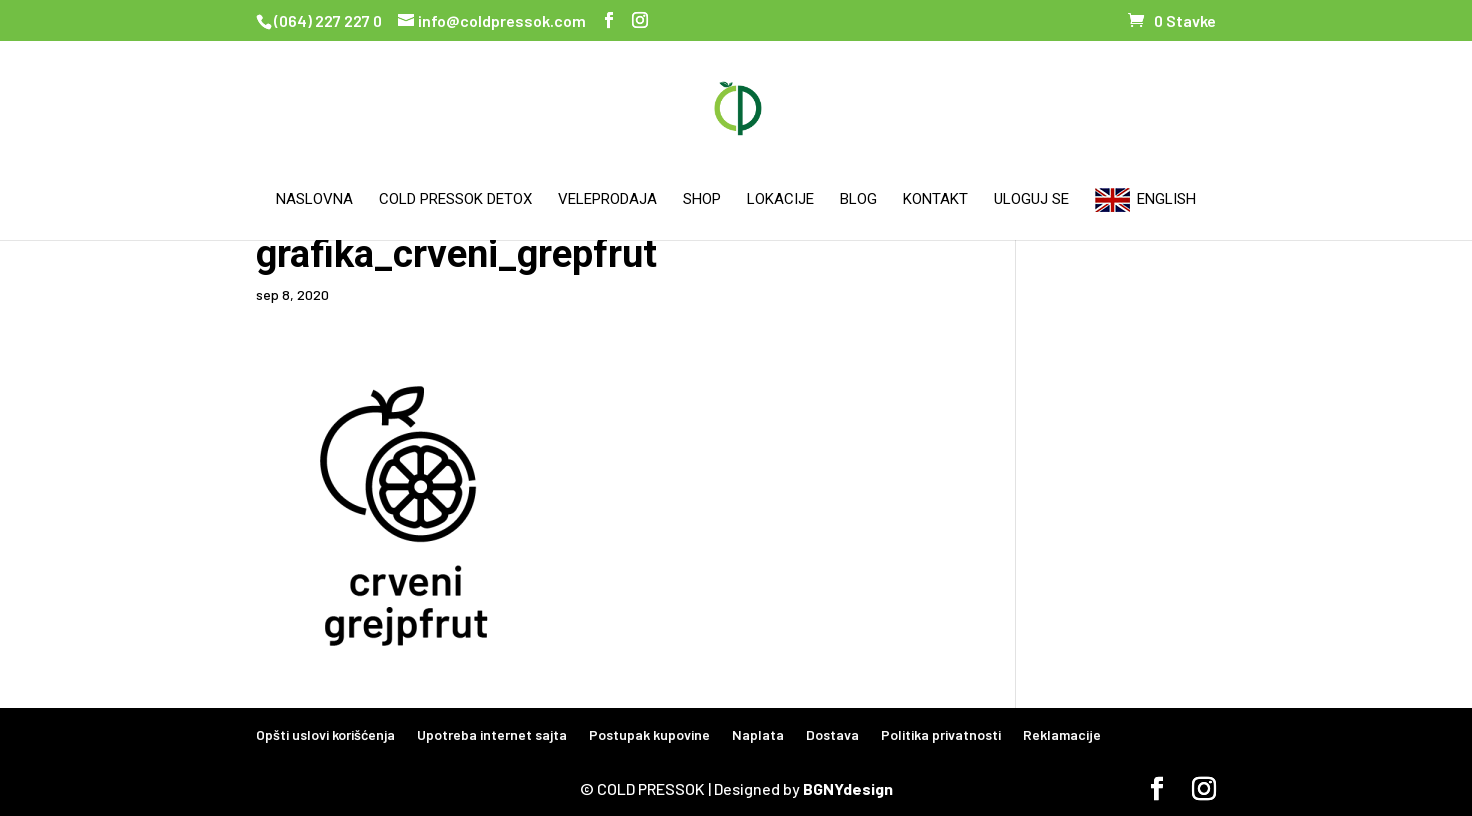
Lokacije (780, 200)
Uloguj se (1031, 200)
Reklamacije (1062, 734)
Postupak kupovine (649, 734)
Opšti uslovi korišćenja (325, 734)
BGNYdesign (848, 788)
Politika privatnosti (941, 734)
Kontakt (935, 200)
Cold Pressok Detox (455, 200)
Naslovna (314, 200)
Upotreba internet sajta (492, 734)
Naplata (758, 734)
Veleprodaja (607, 200)
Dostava (832, 734)
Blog (858, 200)
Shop (702, 200)
